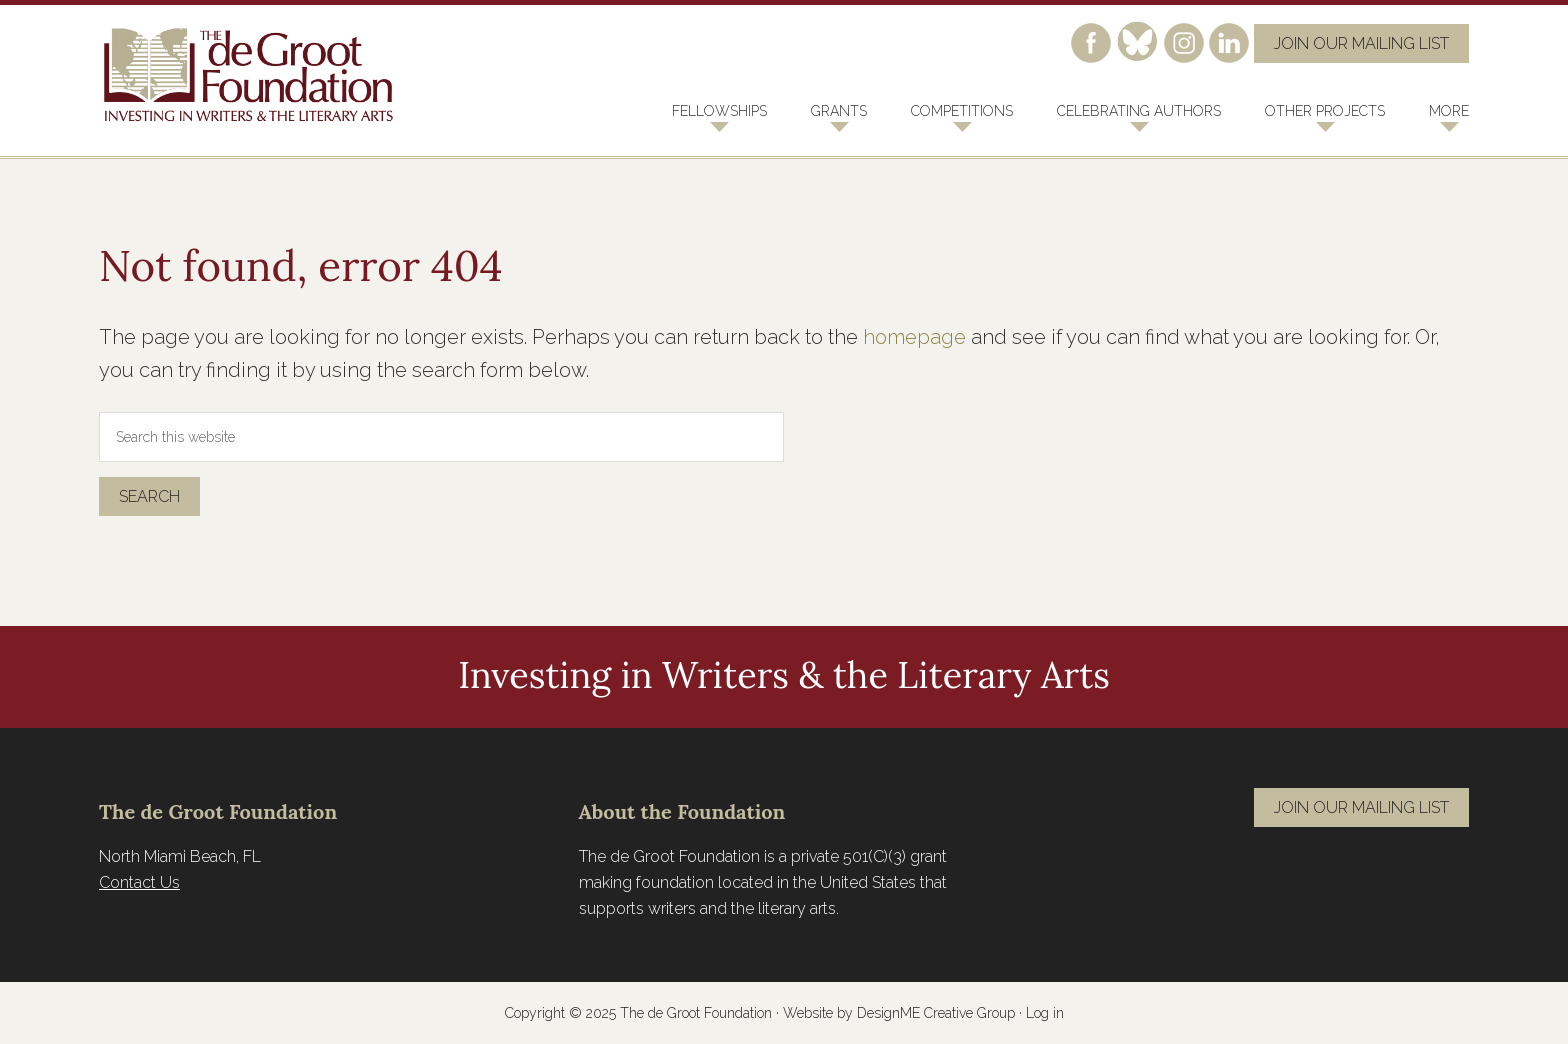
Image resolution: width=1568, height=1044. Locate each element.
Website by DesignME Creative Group (899, 1013)
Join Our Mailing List (1361, 43)
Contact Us (139, 882)
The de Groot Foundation (249, 75)
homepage (914, 337)
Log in (1045, 1013)
